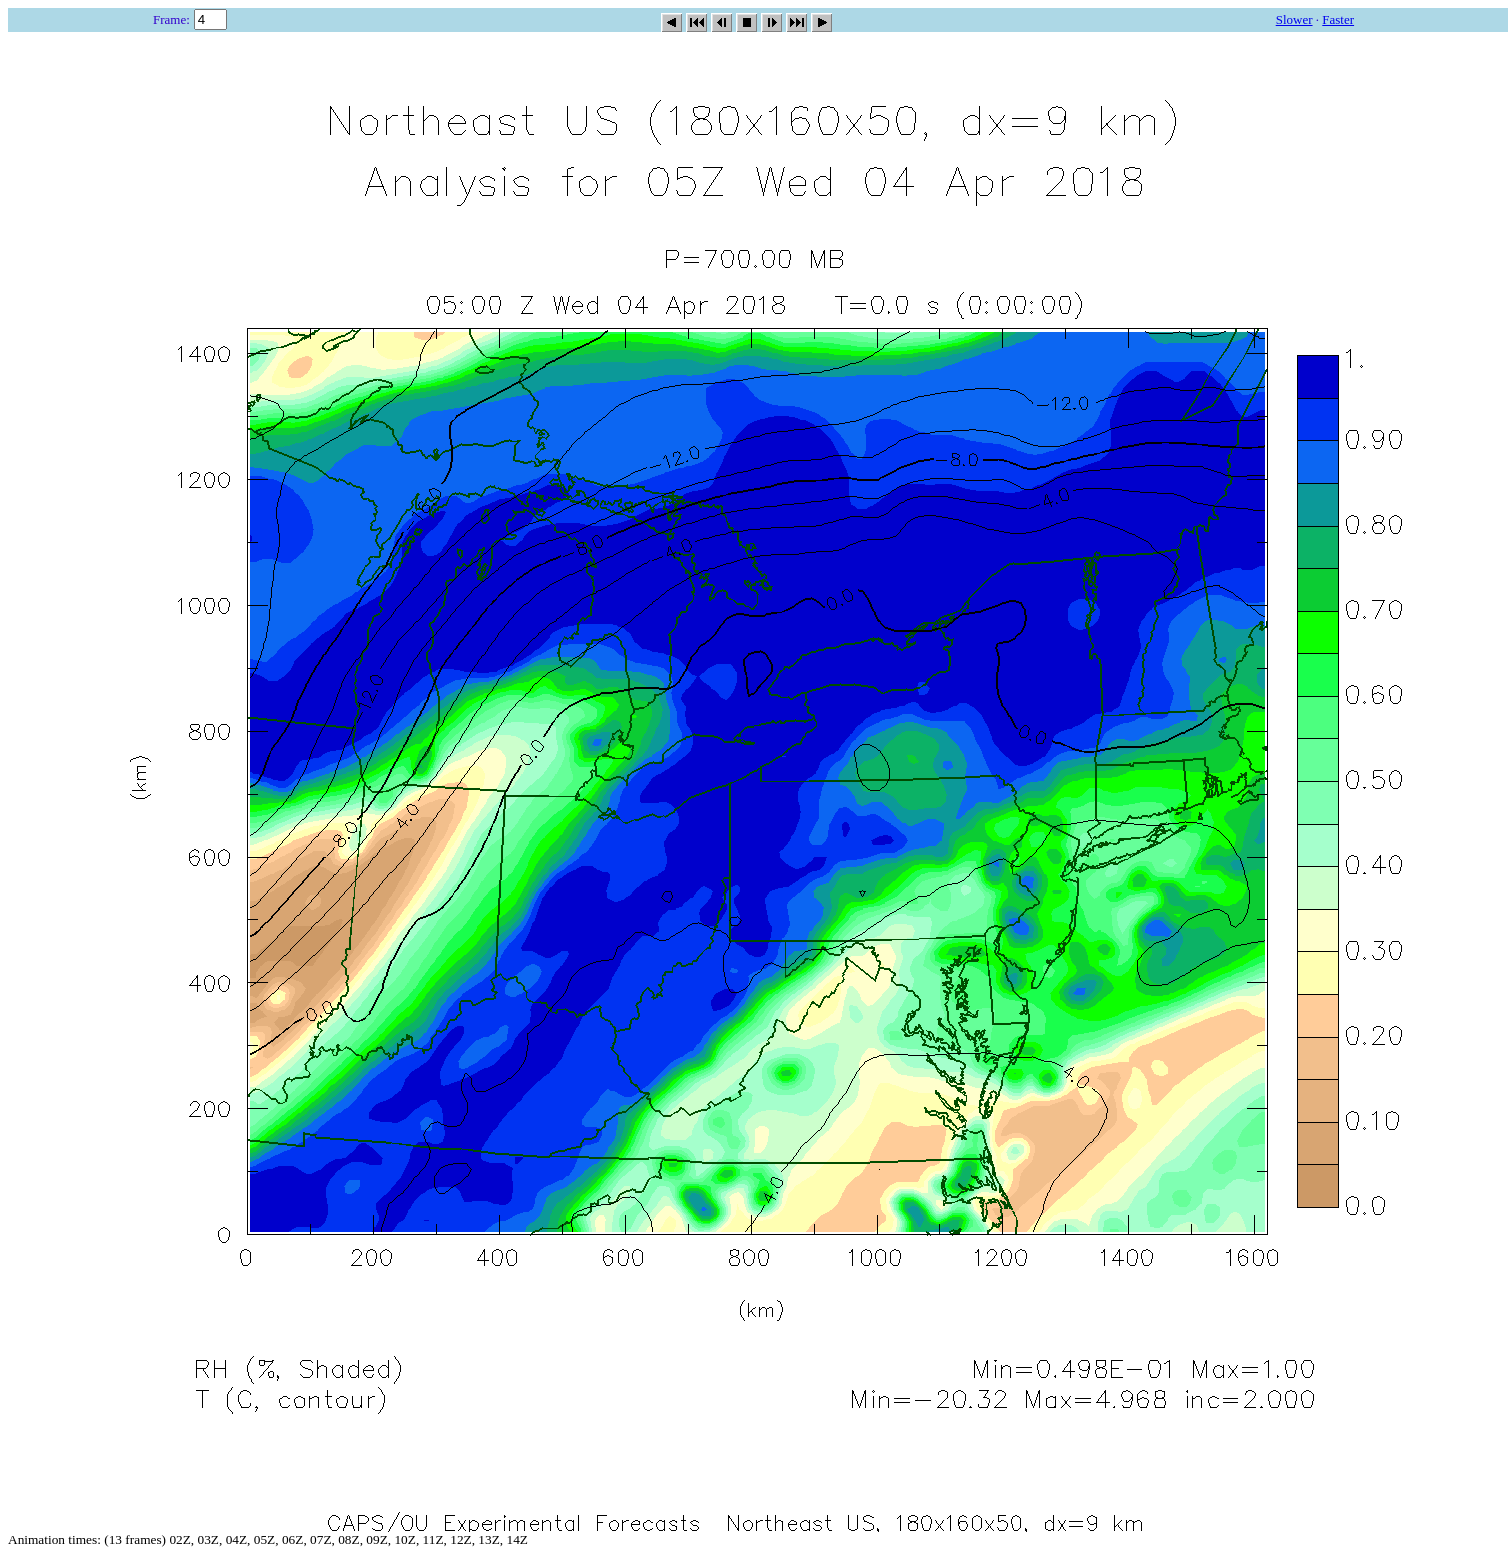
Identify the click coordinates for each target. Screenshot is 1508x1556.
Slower (1294, 19)
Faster (1338, 19)
